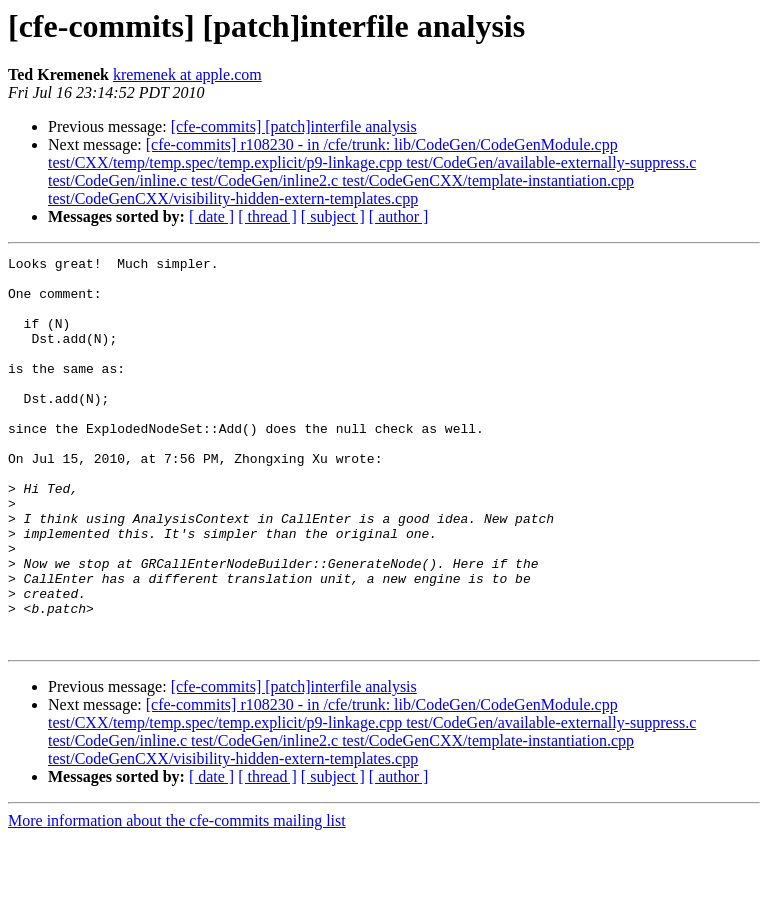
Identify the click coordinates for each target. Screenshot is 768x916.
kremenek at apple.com (187, 74)
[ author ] (399, 216)
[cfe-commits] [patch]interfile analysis (294, 126)
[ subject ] (333, 216)
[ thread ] (267, 216)
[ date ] (211, 216)
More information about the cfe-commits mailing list (177, 898)
